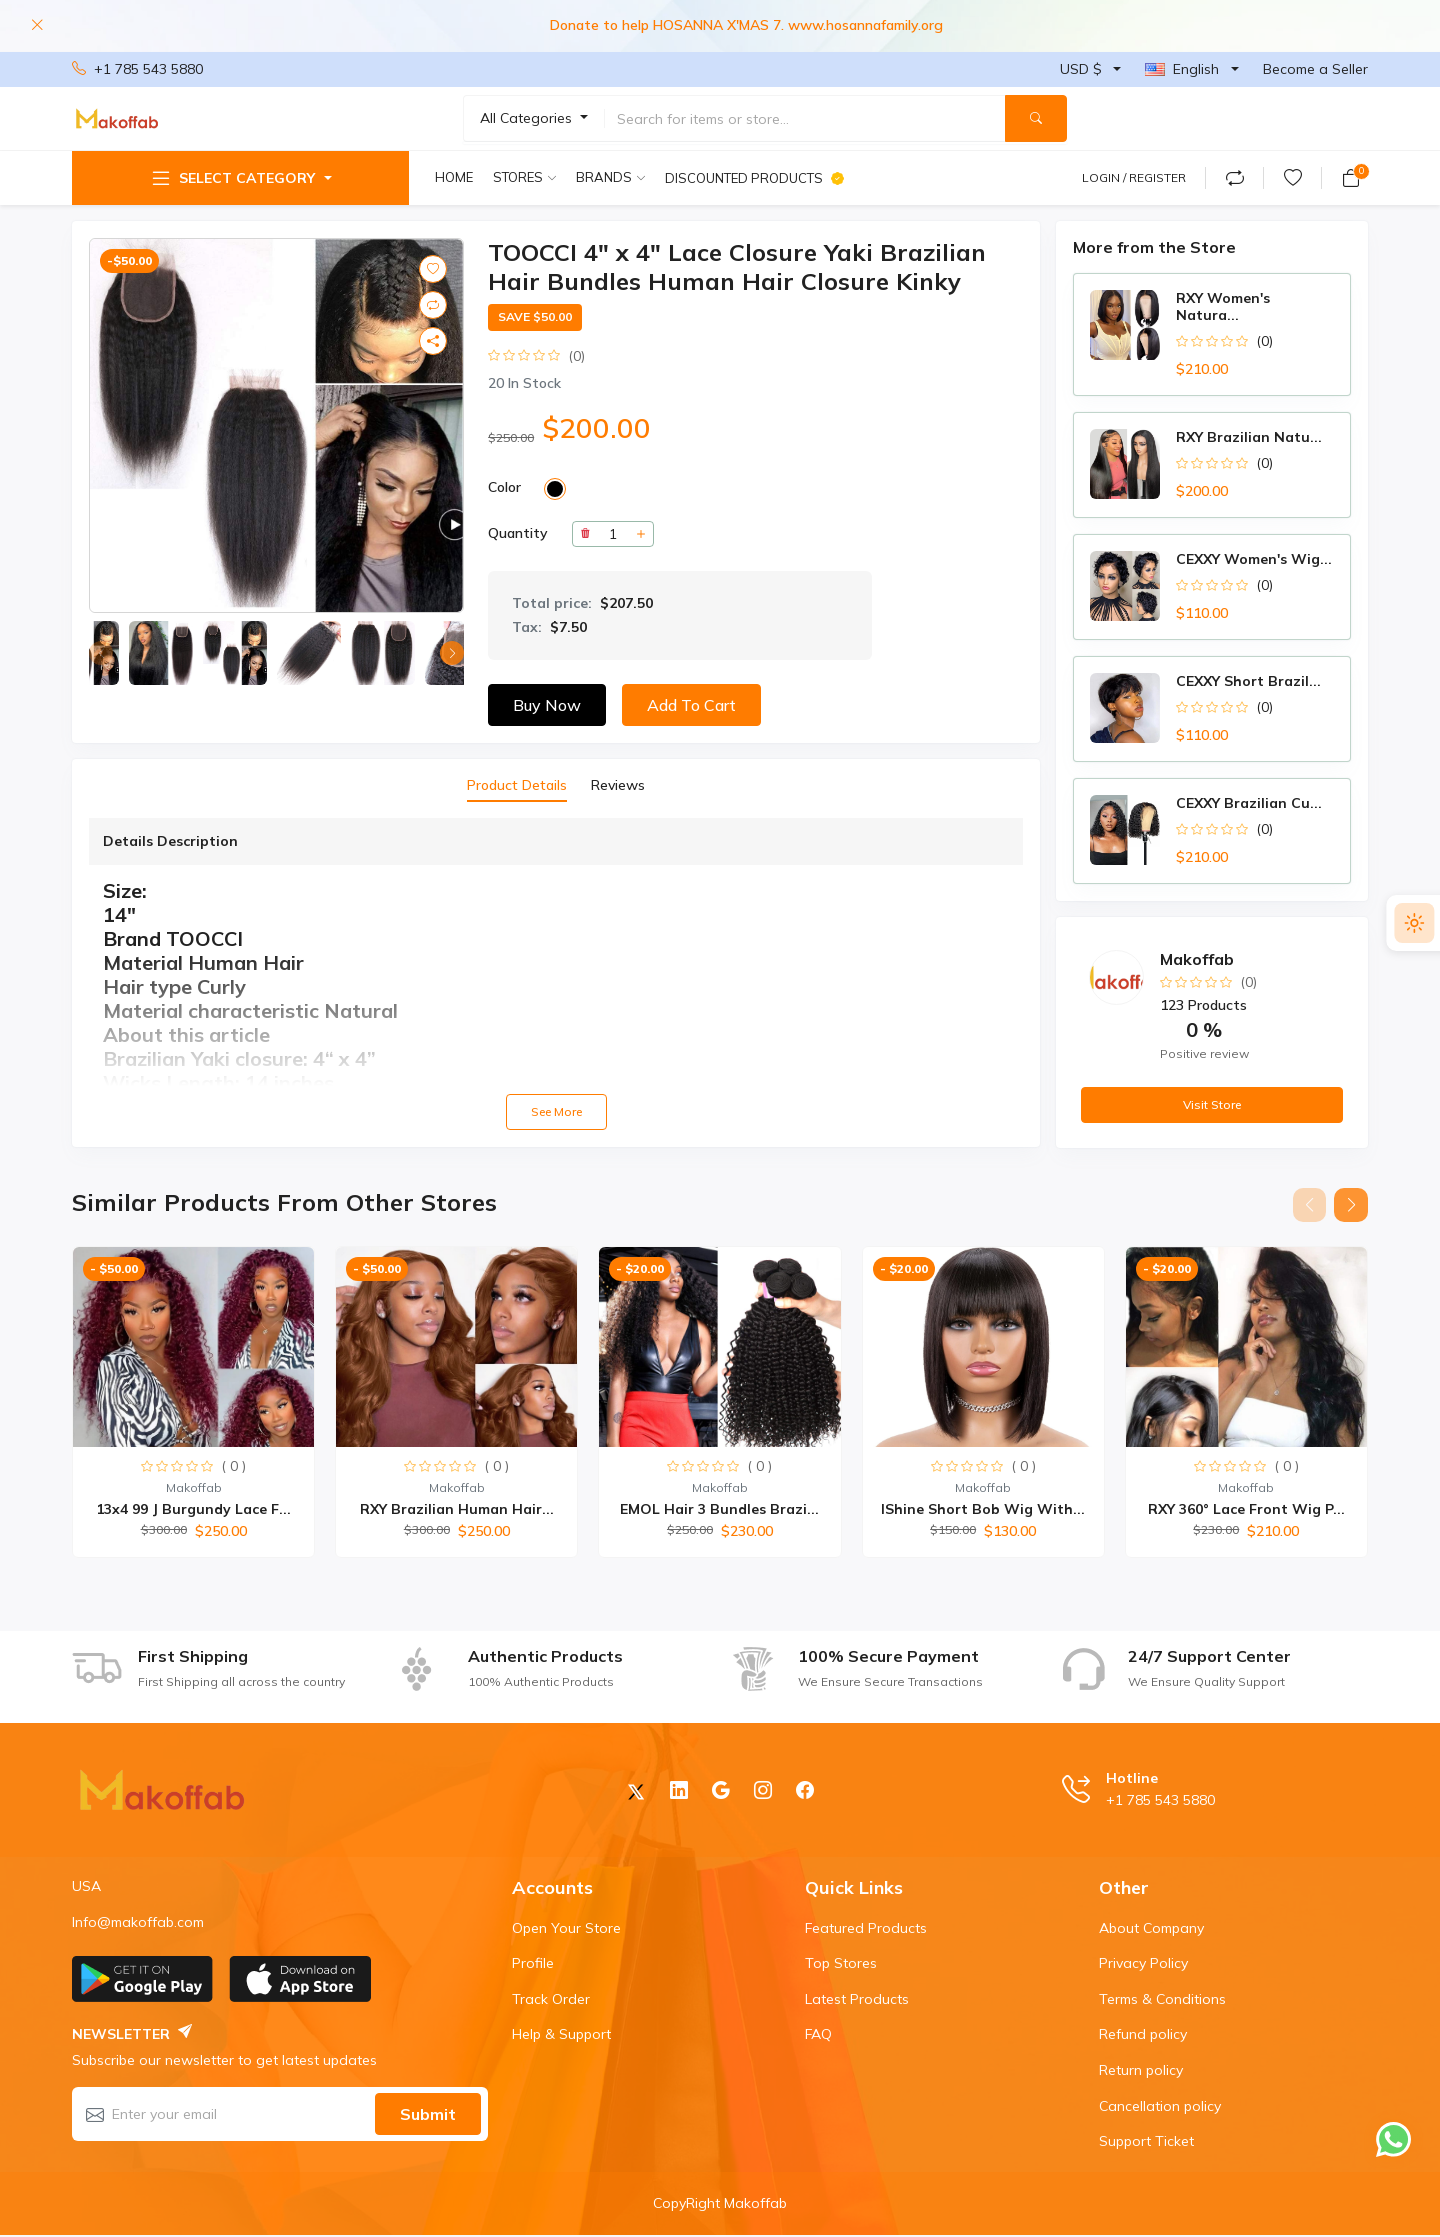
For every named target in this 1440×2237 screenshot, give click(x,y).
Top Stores (841, 1964)
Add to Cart (691, 705)
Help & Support (561, 2036)
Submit (428, 2116)
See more (556, 1111)
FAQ (818, 2036)
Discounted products (754, 178)
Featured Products (866, 1929)
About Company (1151, 1929)
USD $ (1081, 69)
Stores (518, 177)
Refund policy (1143, 2036)
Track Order (551, 2000)
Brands (604, 177)
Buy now (547, 705)
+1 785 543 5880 (137, 70)
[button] (452, 653)
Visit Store (1212, 1104)
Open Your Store (566, 1929)
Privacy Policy (1143, 1964)
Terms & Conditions (1162, 2000)
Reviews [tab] (618, 785)
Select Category (232, 178)
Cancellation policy (1160, 2107)
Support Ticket (1146, 2142)
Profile (533, 1964)
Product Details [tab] (517, 785)
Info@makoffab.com (138, 1923)
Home (454, 177)
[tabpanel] (556, 974)
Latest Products (857, 2000)
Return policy (1141, 2071)
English (1182, 69)
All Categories (528, 118)
